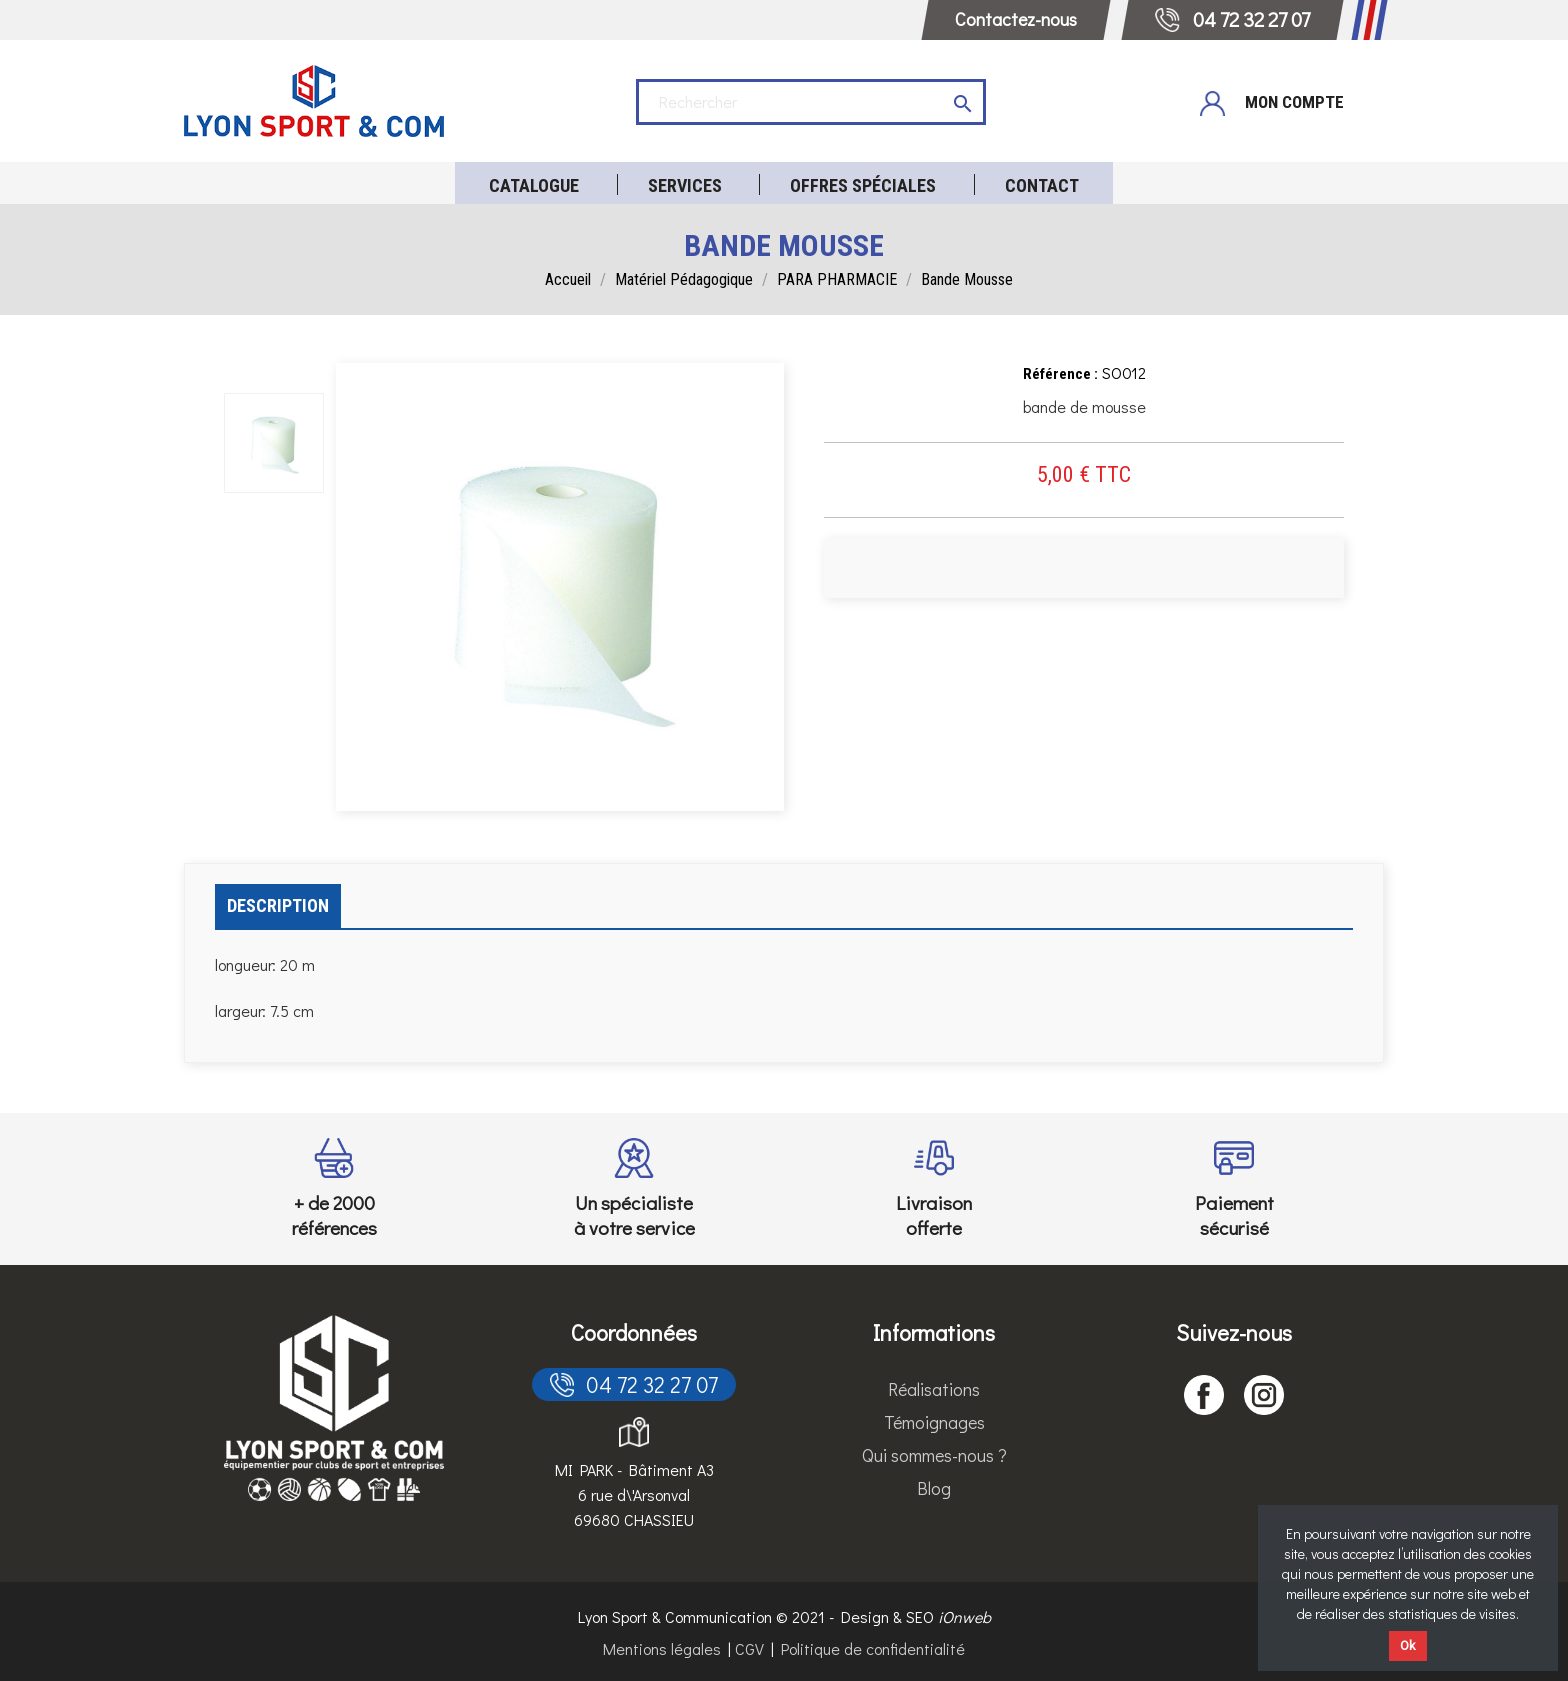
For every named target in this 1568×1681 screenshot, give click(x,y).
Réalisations (934, 1389)
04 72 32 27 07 (634, 1384)
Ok (1408, 1645)
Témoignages (934, 1422)
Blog (934, 1488)
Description (278, 905)
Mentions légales (662, 1648)
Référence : (1060, 374)
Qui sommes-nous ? (934, 1455)
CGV (749, 1648)
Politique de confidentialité (873, 1648)
